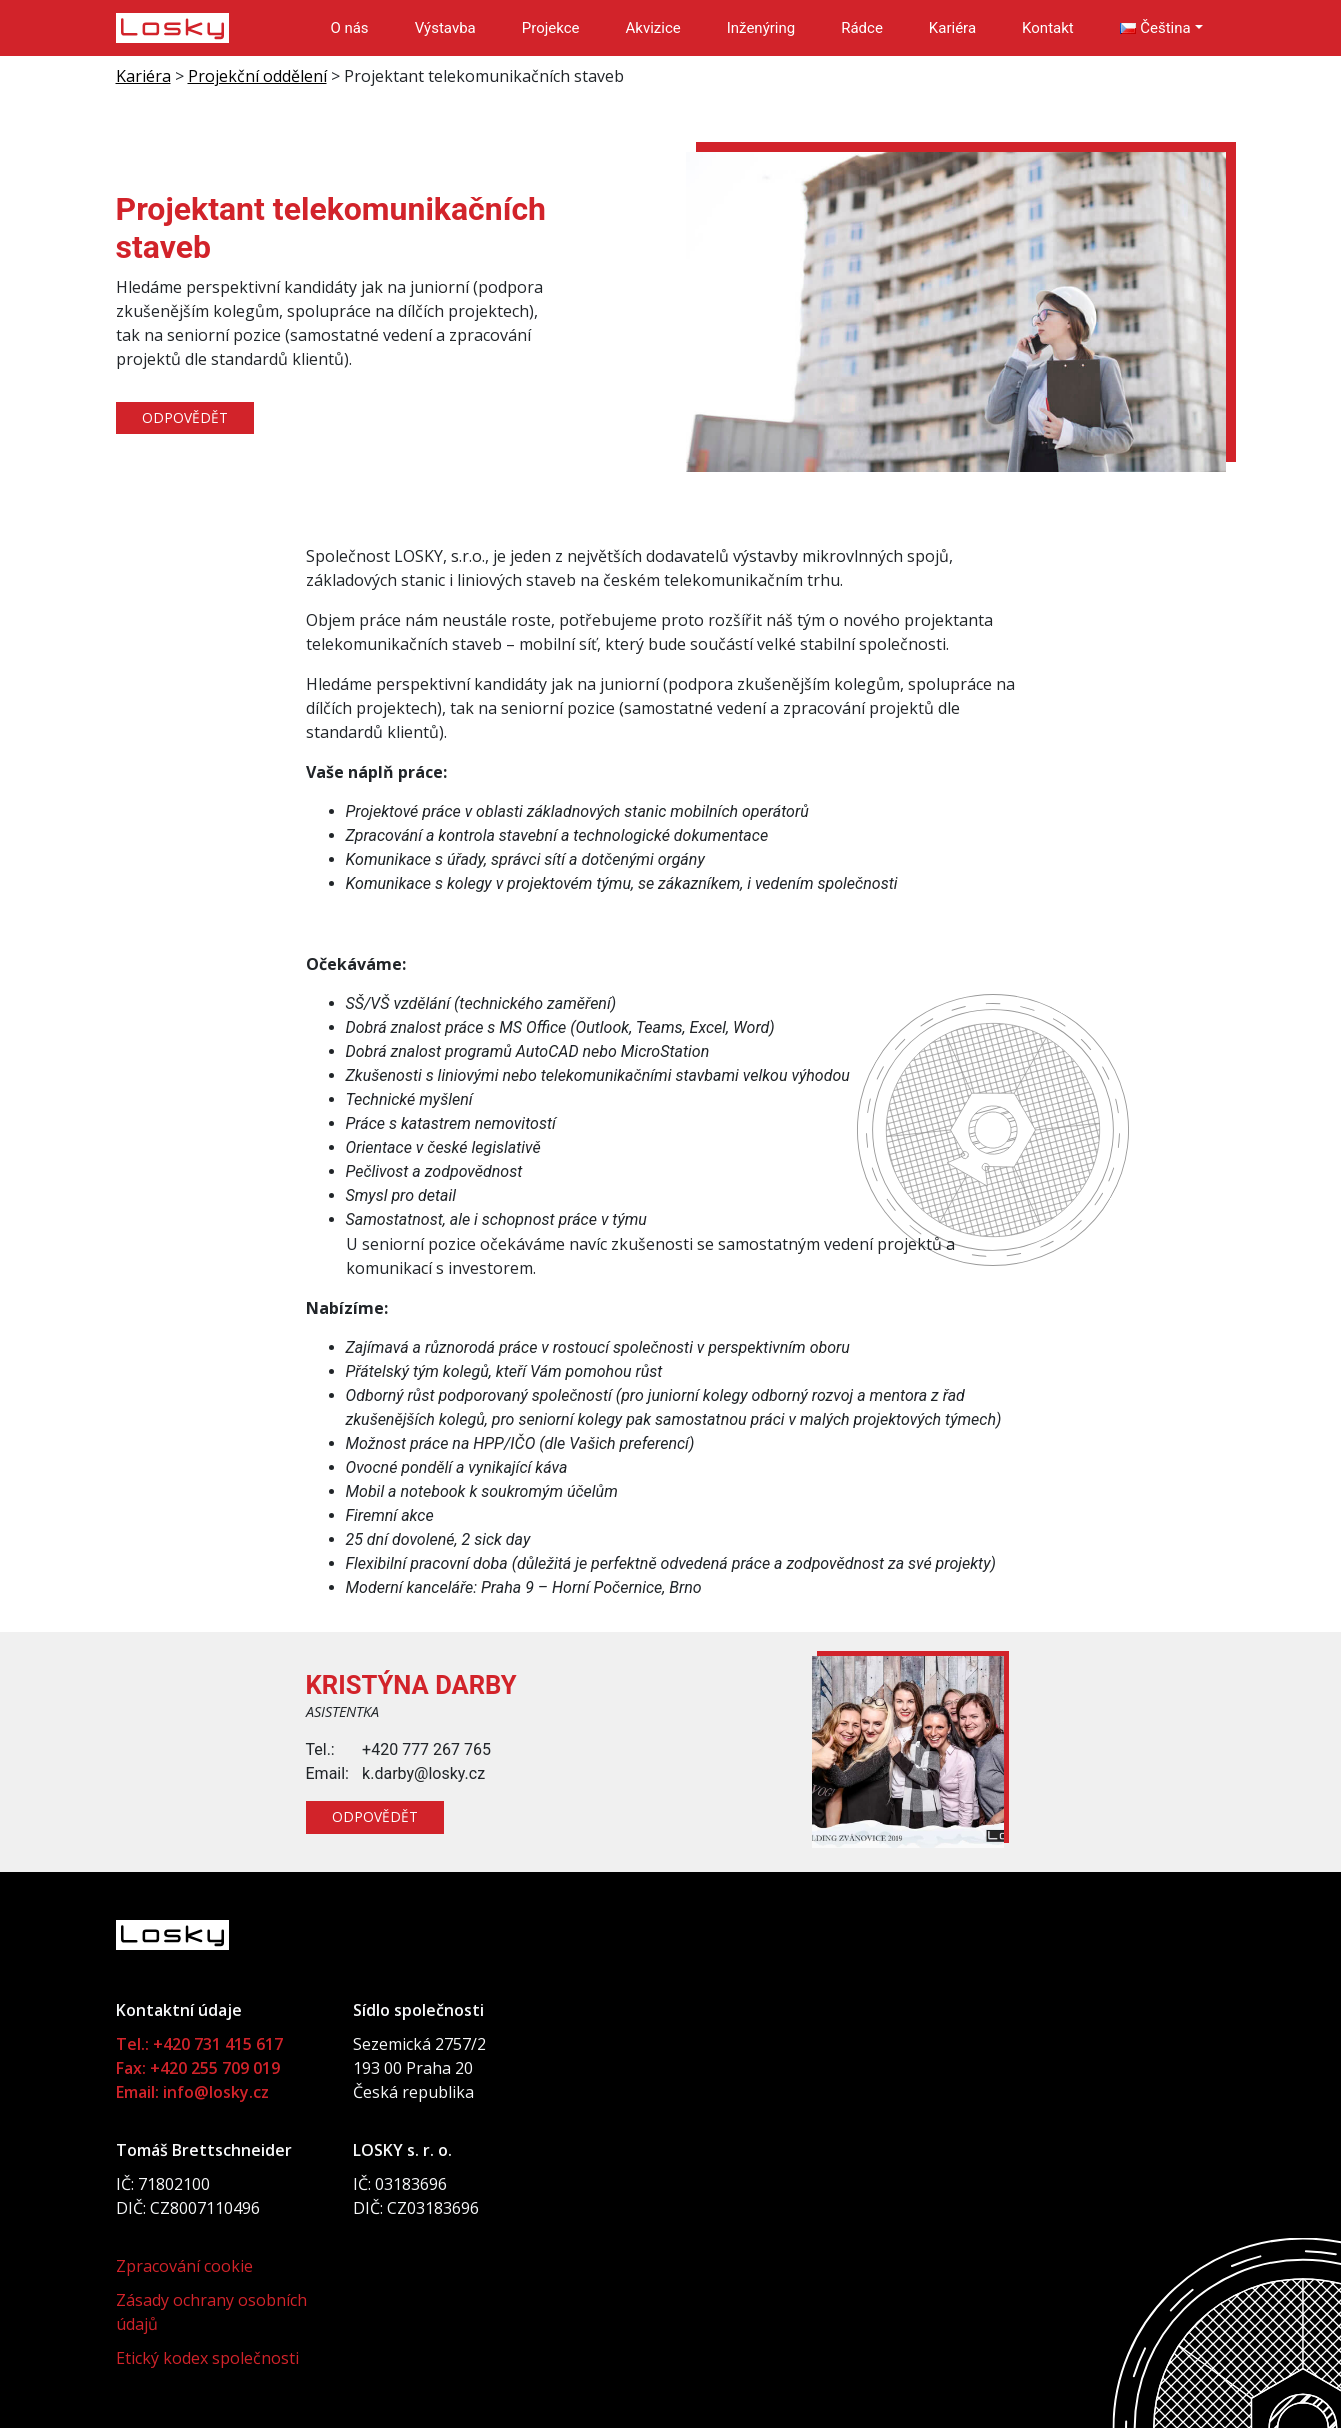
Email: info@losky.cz (192, 2092)
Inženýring (761, 28)
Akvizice (653, 28)
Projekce (551, 28)
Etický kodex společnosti (207, 2358)
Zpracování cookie (184, 2266)
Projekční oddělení (257, 76)
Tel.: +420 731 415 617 (199, 2044)
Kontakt (1048, 28)
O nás (349, 28)
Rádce (862, 28)
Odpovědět (186, 418)
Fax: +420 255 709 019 (198, 2068)
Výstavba (445, 28)
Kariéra (952, 28)
